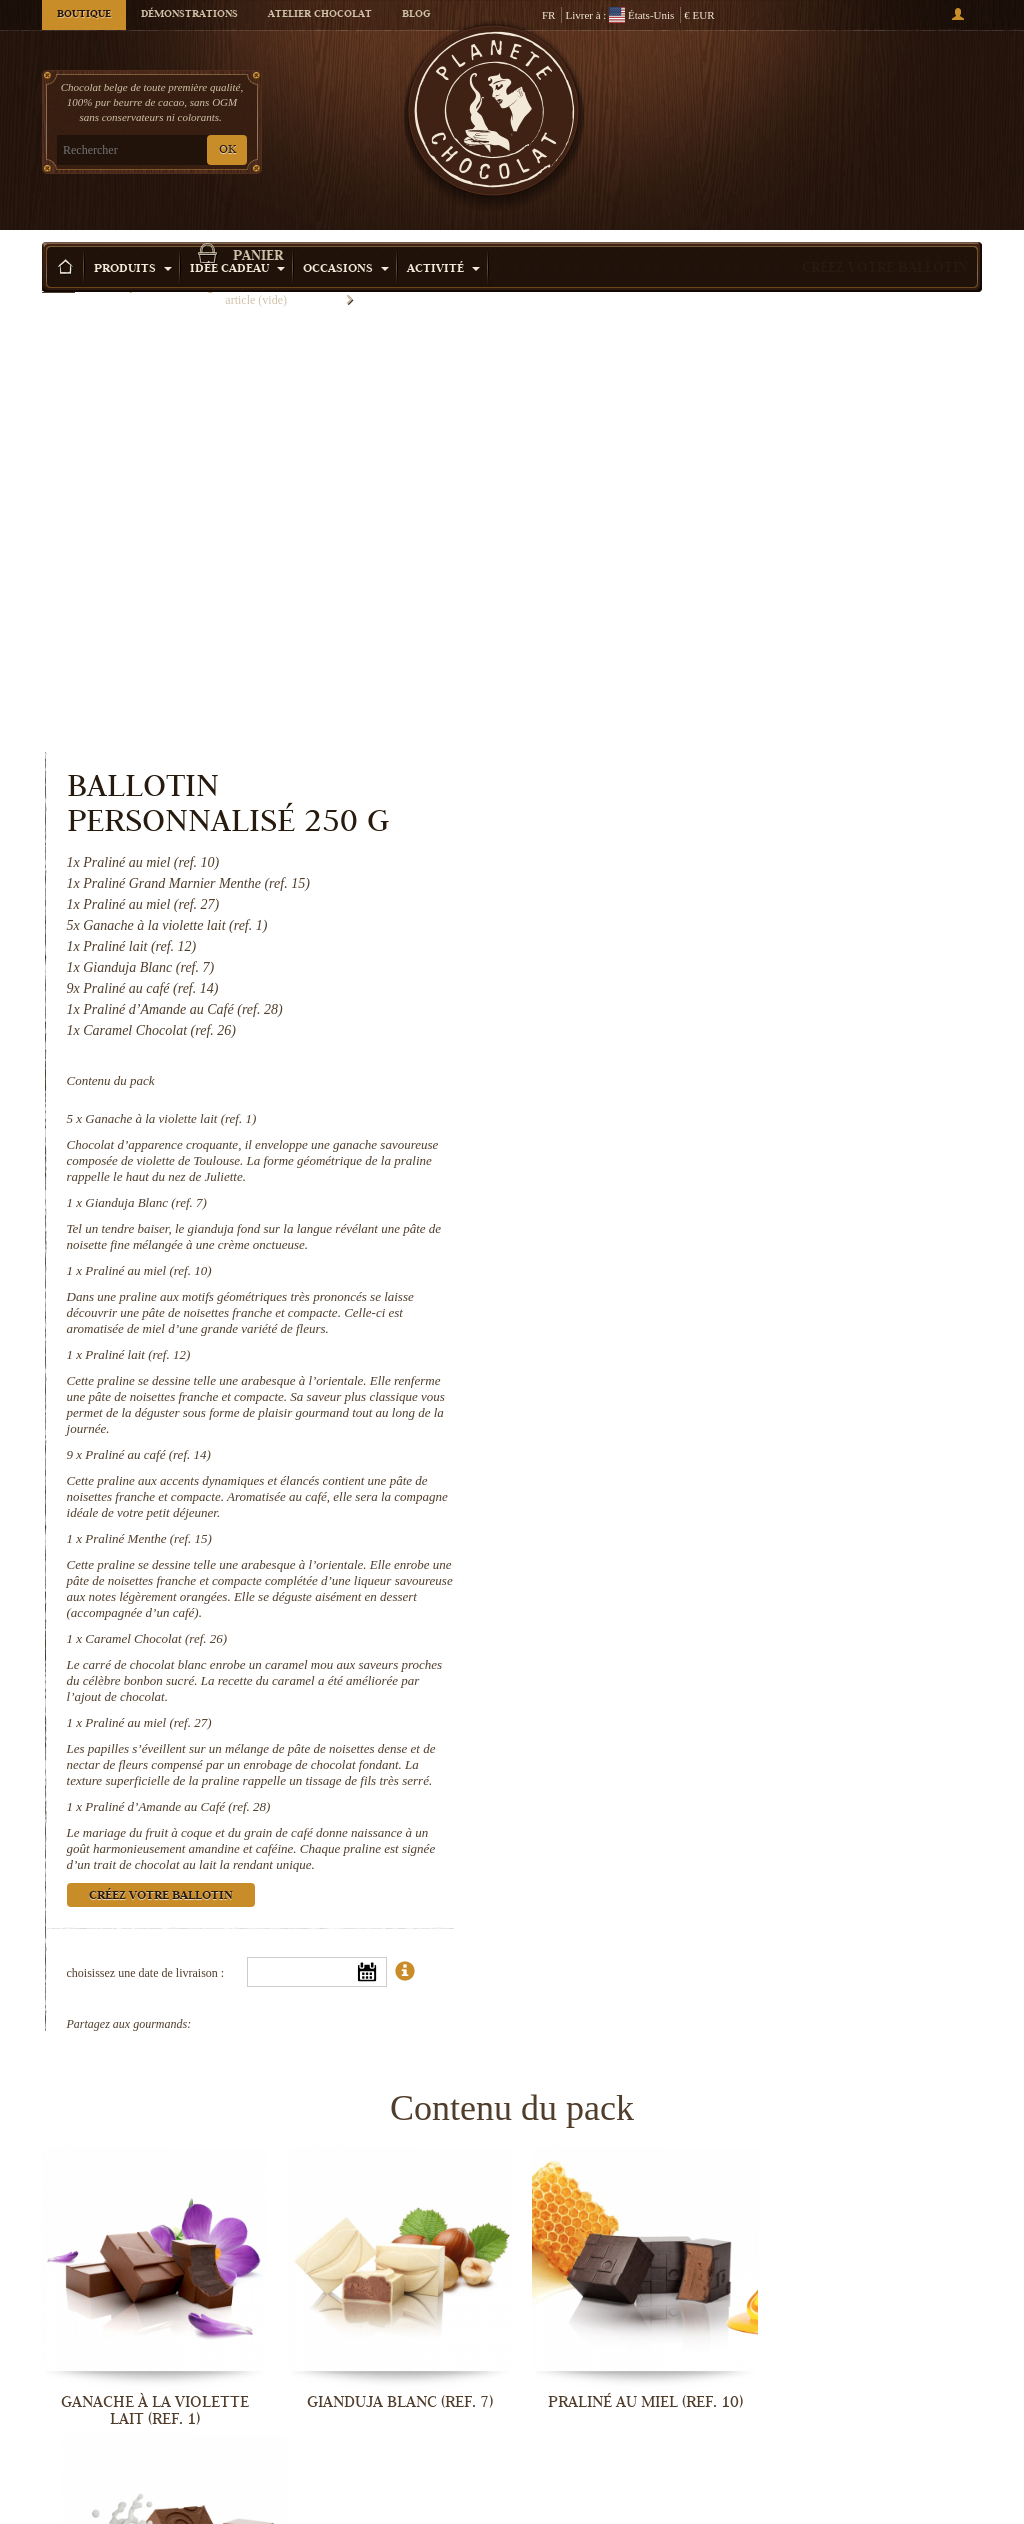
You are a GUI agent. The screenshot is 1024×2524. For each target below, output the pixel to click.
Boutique (84, 15)
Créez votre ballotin (885, 239)
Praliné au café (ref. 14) (689, 992)
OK (227, 150)
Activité (443, 239)
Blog (416, 15)
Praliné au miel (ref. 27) (689, 1260)
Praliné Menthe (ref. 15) (689, 1076)
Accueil (58, 275)
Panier (871, 95)
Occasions (346, 239)
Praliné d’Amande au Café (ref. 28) (718, 1344)
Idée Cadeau (237, 239)
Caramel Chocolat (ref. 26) (697, 1176)
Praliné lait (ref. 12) (678, 892)
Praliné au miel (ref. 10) (689, 808)
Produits (133, 239)
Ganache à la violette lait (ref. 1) (711, 656)
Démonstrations (189, 15)
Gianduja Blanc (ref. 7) (687, 740)
